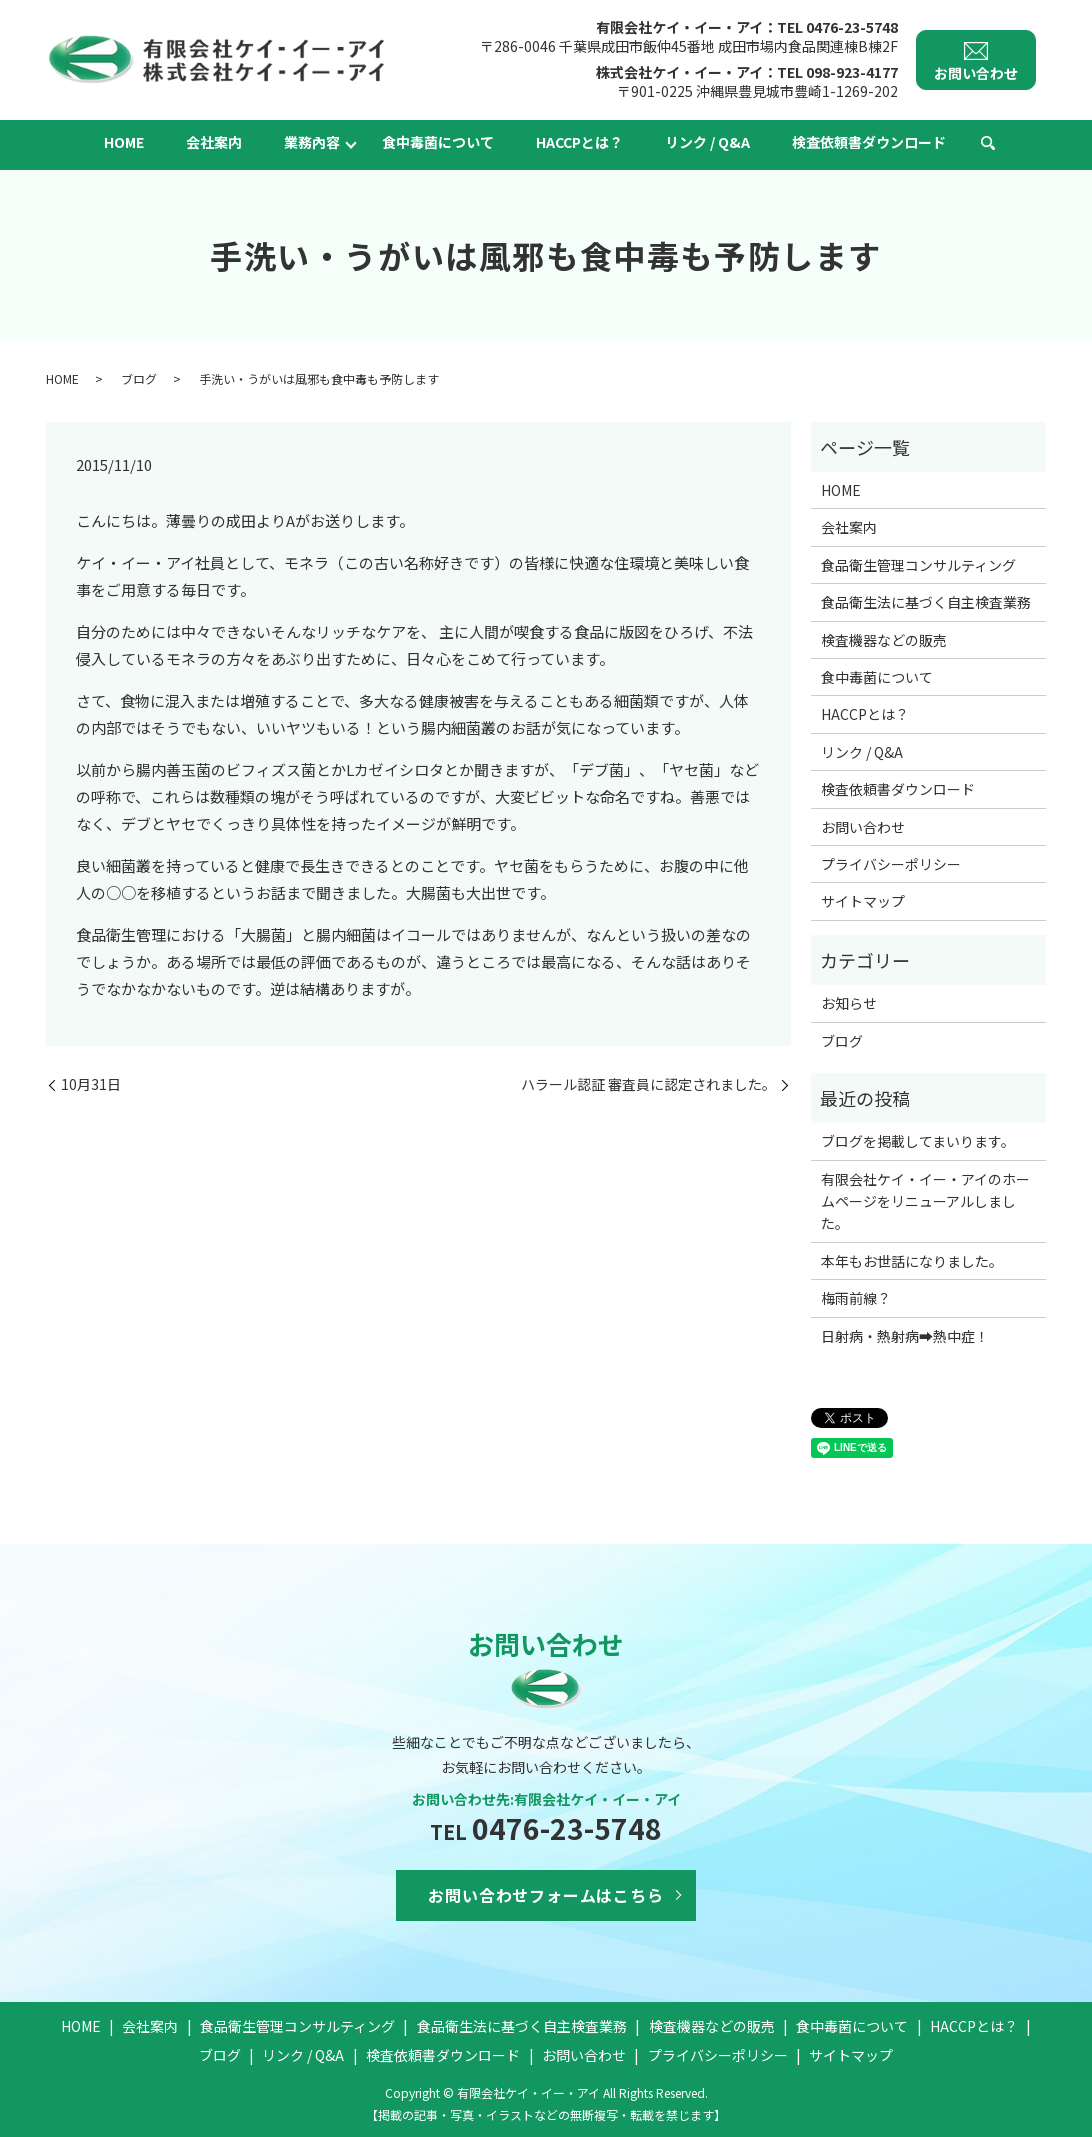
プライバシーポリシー (891, 864)
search (988, 144)
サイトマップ (863, 901)
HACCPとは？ (579, 142)
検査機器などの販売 (884, 640)
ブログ (139, 378)
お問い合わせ (863, 827)
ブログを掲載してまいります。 (918, 1141)
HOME (124, 142)
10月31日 (91, 1084)
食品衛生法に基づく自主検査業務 (926, 602)
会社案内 (214, 142)
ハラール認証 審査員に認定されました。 (648, 1084)
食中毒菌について (438, 142)
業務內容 (312, 142)
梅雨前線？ (856, 1298)
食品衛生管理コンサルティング (918, 565)
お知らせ (849, 1003)
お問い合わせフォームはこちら (545, 1895)
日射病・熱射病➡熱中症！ (905, 1336)
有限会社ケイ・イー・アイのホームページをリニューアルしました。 (925, 1201)
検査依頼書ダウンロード (869, 142)
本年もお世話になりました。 (912, 1261)
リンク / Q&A (707, 142)
